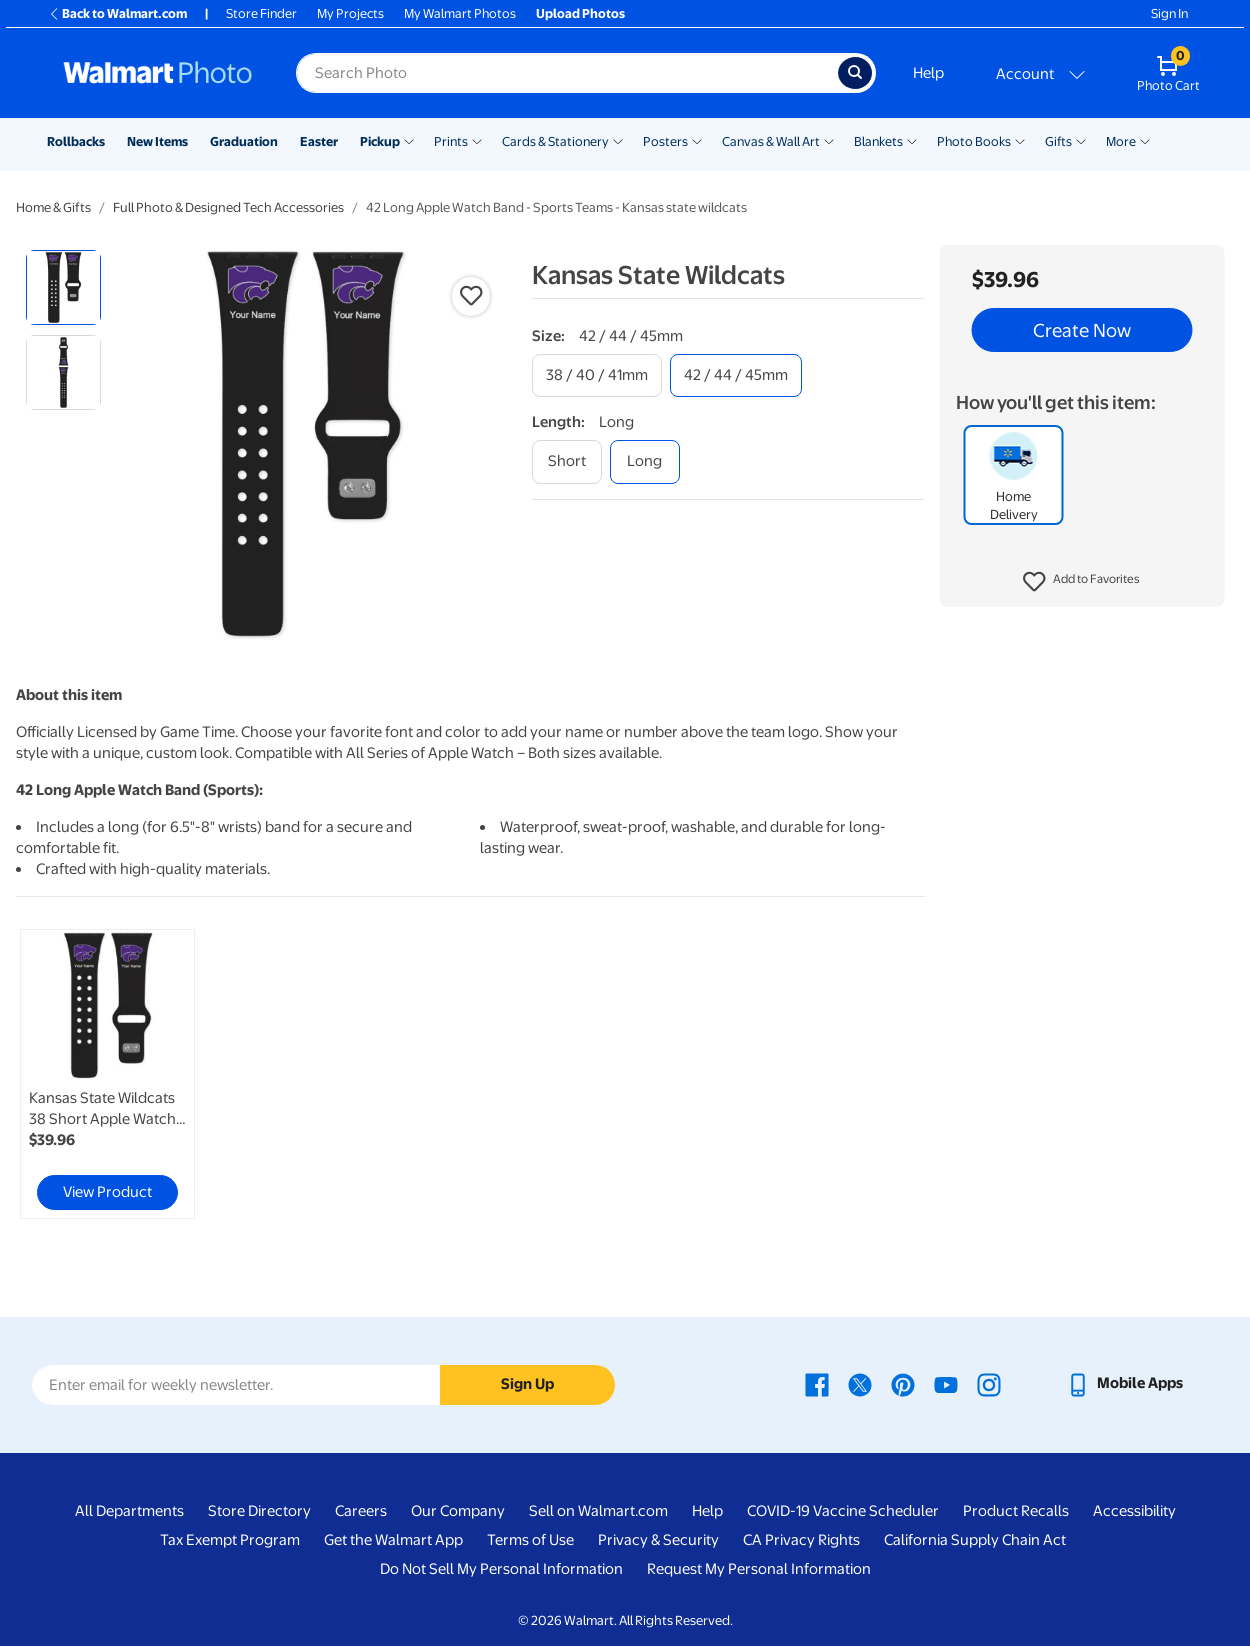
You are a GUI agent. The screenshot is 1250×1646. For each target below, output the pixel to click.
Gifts (1058, 141)
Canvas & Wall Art (771, 141)
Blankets (878, 141)
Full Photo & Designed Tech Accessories (228, 207)
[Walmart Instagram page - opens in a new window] (989, 1383)
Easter (319, 141)
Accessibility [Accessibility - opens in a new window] (1134, 1511)
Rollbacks (76, 141)
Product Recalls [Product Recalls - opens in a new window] (1016, 1511)
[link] (107, 1074)
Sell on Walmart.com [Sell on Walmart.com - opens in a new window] (598, 1511)
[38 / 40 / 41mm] (597, 375)
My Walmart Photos (460, 13)
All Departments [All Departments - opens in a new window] (129, 1511)
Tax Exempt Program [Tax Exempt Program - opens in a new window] (230, 1540)
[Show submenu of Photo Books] (1020, 140)
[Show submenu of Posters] (697, 140)
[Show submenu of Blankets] (912, 140)
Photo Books (974, 141)
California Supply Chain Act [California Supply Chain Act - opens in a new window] (975, 1540)
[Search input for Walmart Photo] (567, 73)
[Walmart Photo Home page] (158, 73)
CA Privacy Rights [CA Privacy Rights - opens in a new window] (801, 1540)
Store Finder (261, 13)
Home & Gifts (53, 207)
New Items (157, 141)
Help (928, 73)
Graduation (244, 141)
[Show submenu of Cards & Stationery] (618, 140)
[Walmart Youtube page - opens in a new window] (946, 1383)
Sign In (1169, 13)
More (1121, 141)
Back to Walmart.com (117, 13)
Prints (451, 141)
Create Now (1082, 330)
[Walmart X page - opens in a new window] (860, 1383)
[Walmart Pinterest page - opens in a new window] (903, 1383)
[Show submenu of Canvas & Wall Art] (829, 140)
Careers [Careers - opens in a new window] (361, 1511)
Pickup (380, 141)
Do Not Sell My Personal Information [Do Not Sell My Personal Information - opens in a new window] (501, 1569)
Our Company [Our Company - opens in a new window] (458, 1511)
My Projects (350, 13)
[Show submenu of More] (1145, 140)
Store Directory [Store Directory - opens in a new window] (259, 1511)
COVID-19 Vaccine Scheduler (843, 1511)
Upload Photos (580, 13)
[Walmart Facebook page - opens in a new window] (817, 1383)
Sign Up (527, 1384)
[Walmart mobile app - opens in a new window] (1124, 1383)
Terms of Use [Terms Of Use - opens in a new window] (530, 1540)
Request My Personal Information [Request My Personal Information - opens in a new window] (759, 1569)
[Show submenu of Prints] (477, 140)
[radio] (63, 287)
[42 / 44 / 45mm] (736, 375)
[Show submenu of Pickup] (409, 140)
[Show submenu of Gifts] (1081, 140)
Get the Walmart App (393, 1540)
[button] (1081, 582)
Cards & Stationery (555, 141)
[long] (645, 461)
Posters (665, 141)
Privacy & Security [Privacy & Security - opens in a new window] (658, 1540)
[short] (567, 461)
